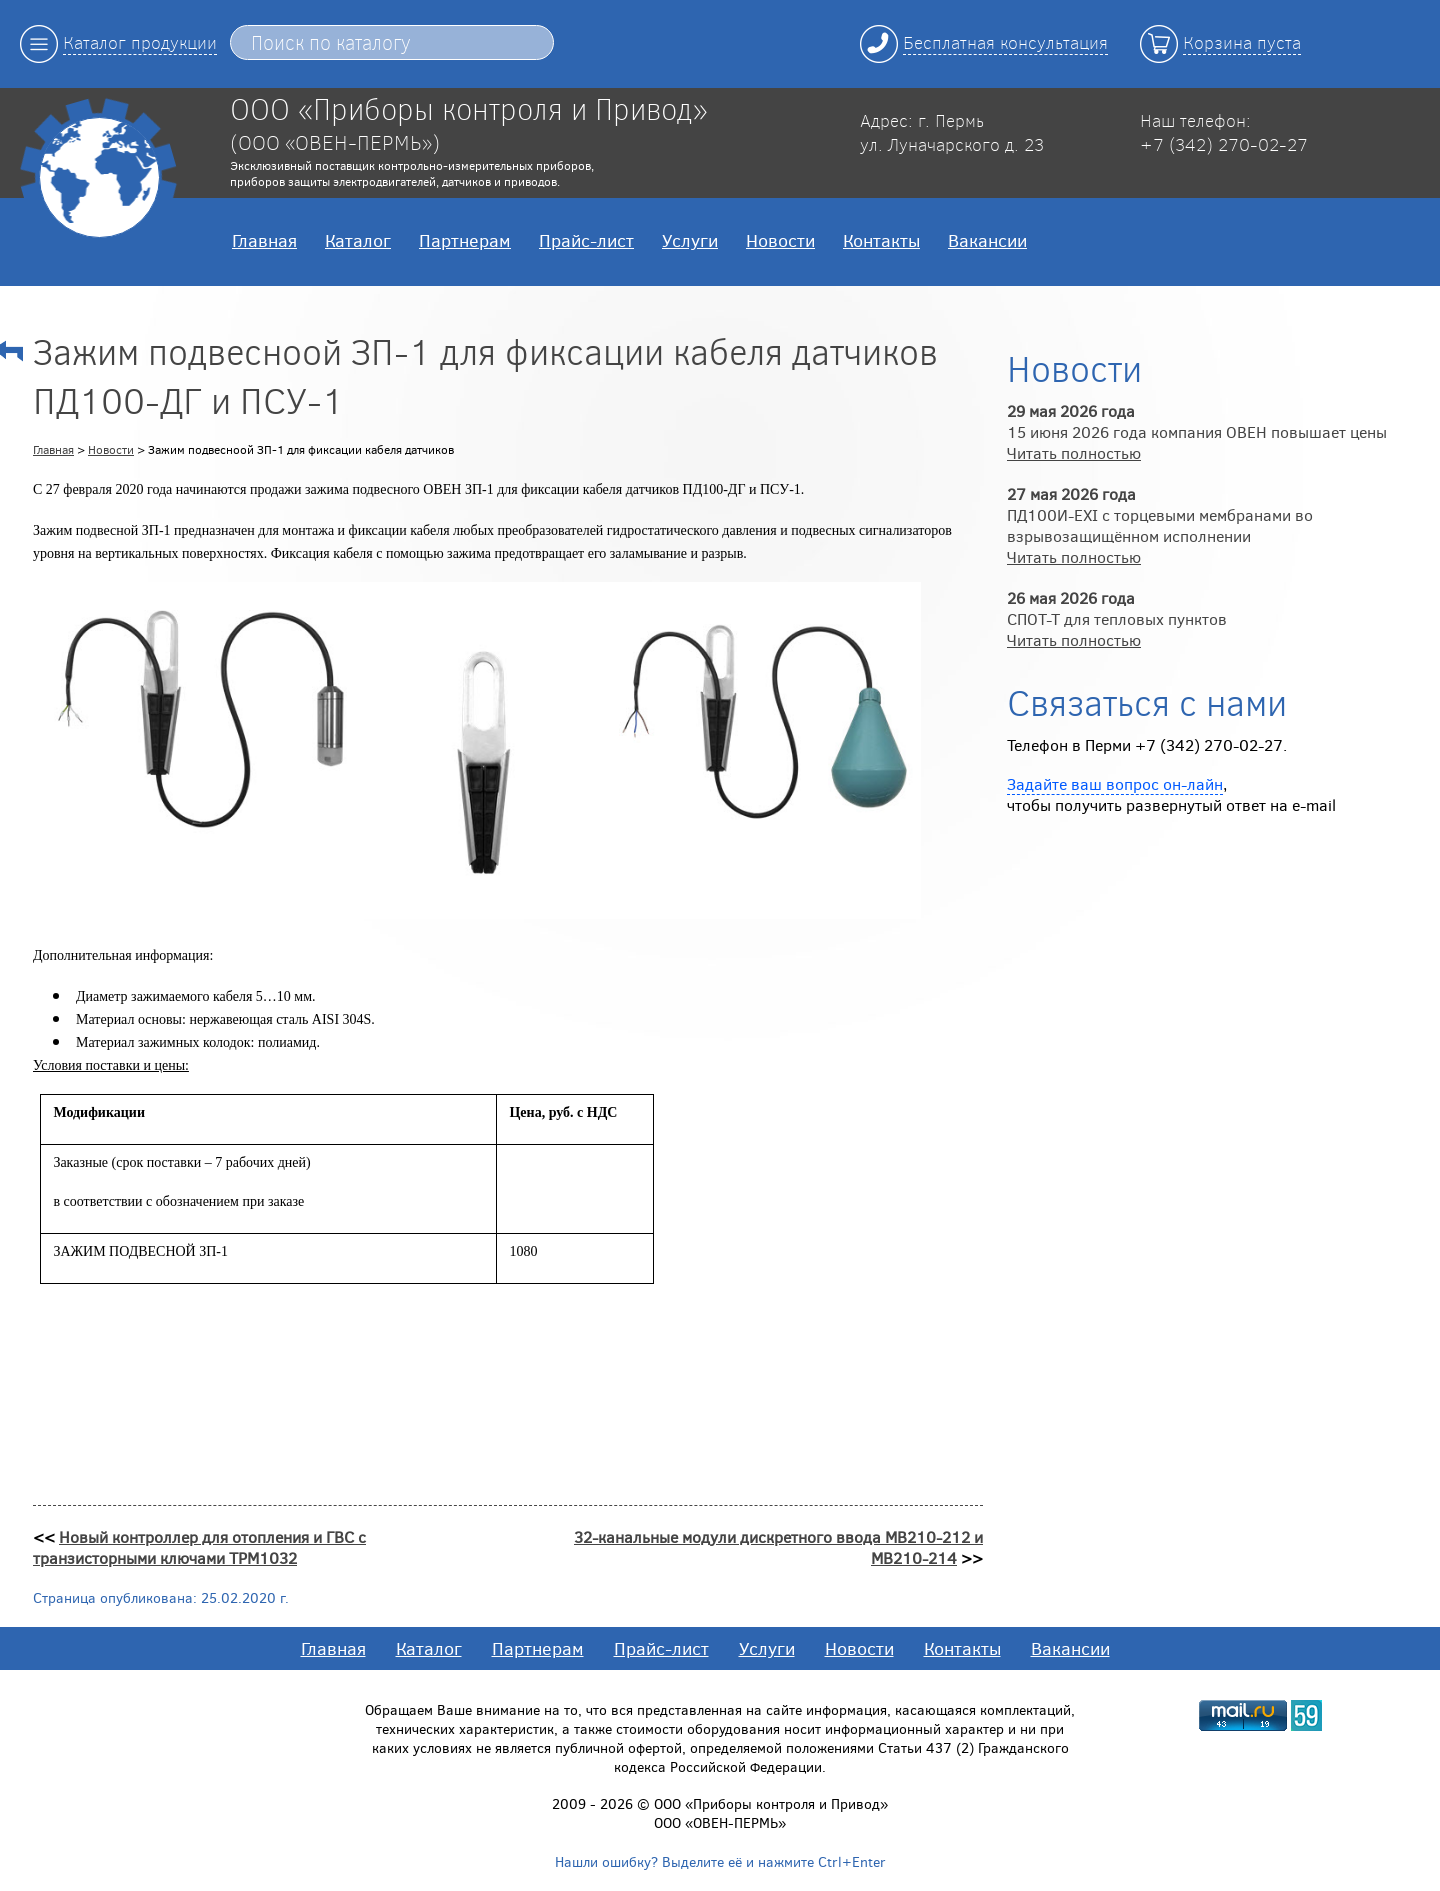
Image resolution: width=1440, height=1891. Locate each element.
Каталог (358, 240)
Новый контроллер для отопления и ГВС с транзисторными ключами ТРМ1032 (199, 1547)
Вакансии (987, 240)
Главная (264, 240)
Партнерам (465, 240)
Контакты (881, 240)
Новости (780, 240)
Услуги (690, 240)
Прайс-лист (586, 240)
